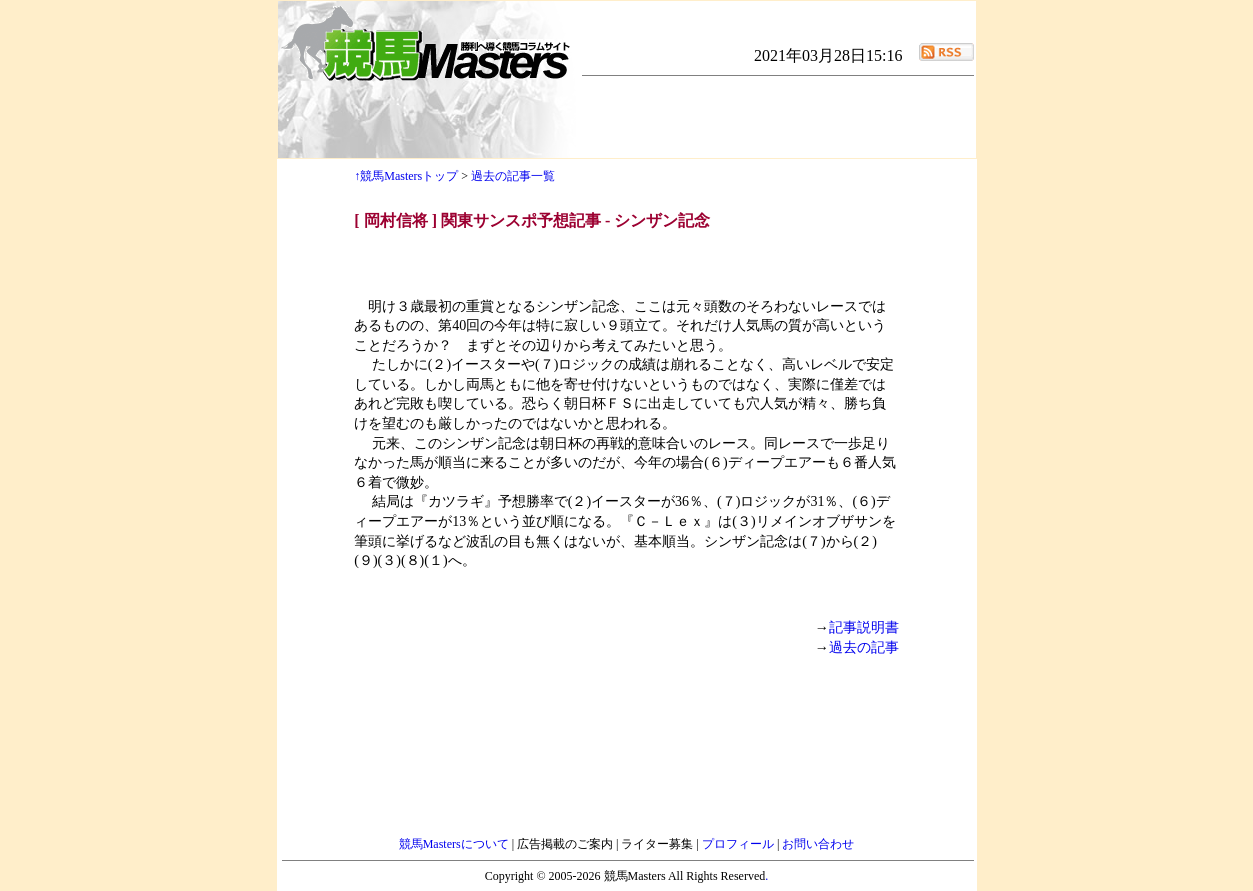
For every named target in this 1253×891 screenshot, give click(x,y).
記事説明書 (864, 627)
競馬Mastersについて (455, 844)
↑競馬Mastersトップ (406, 176)
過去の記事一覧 (513, 176)
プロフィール (739, 844)
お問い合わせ (818, 844)
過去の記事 (864, 647)
